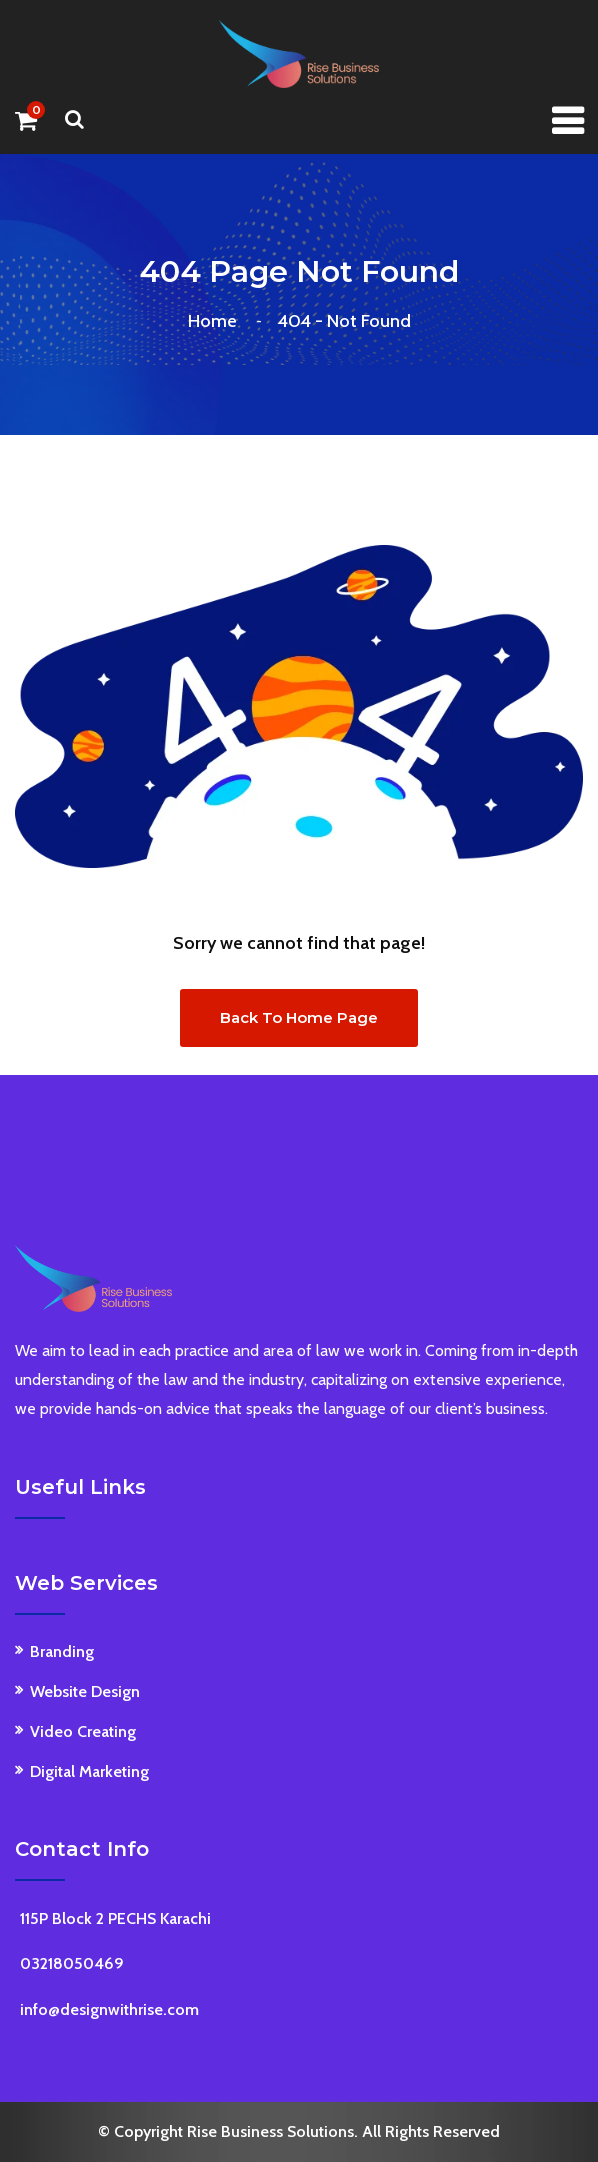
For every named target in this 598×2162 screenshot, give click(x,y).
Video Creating (83, 1731)
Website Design (85, 1691)
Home (216, 321)
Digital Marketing (89, 1771)
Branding (62, 1651)
